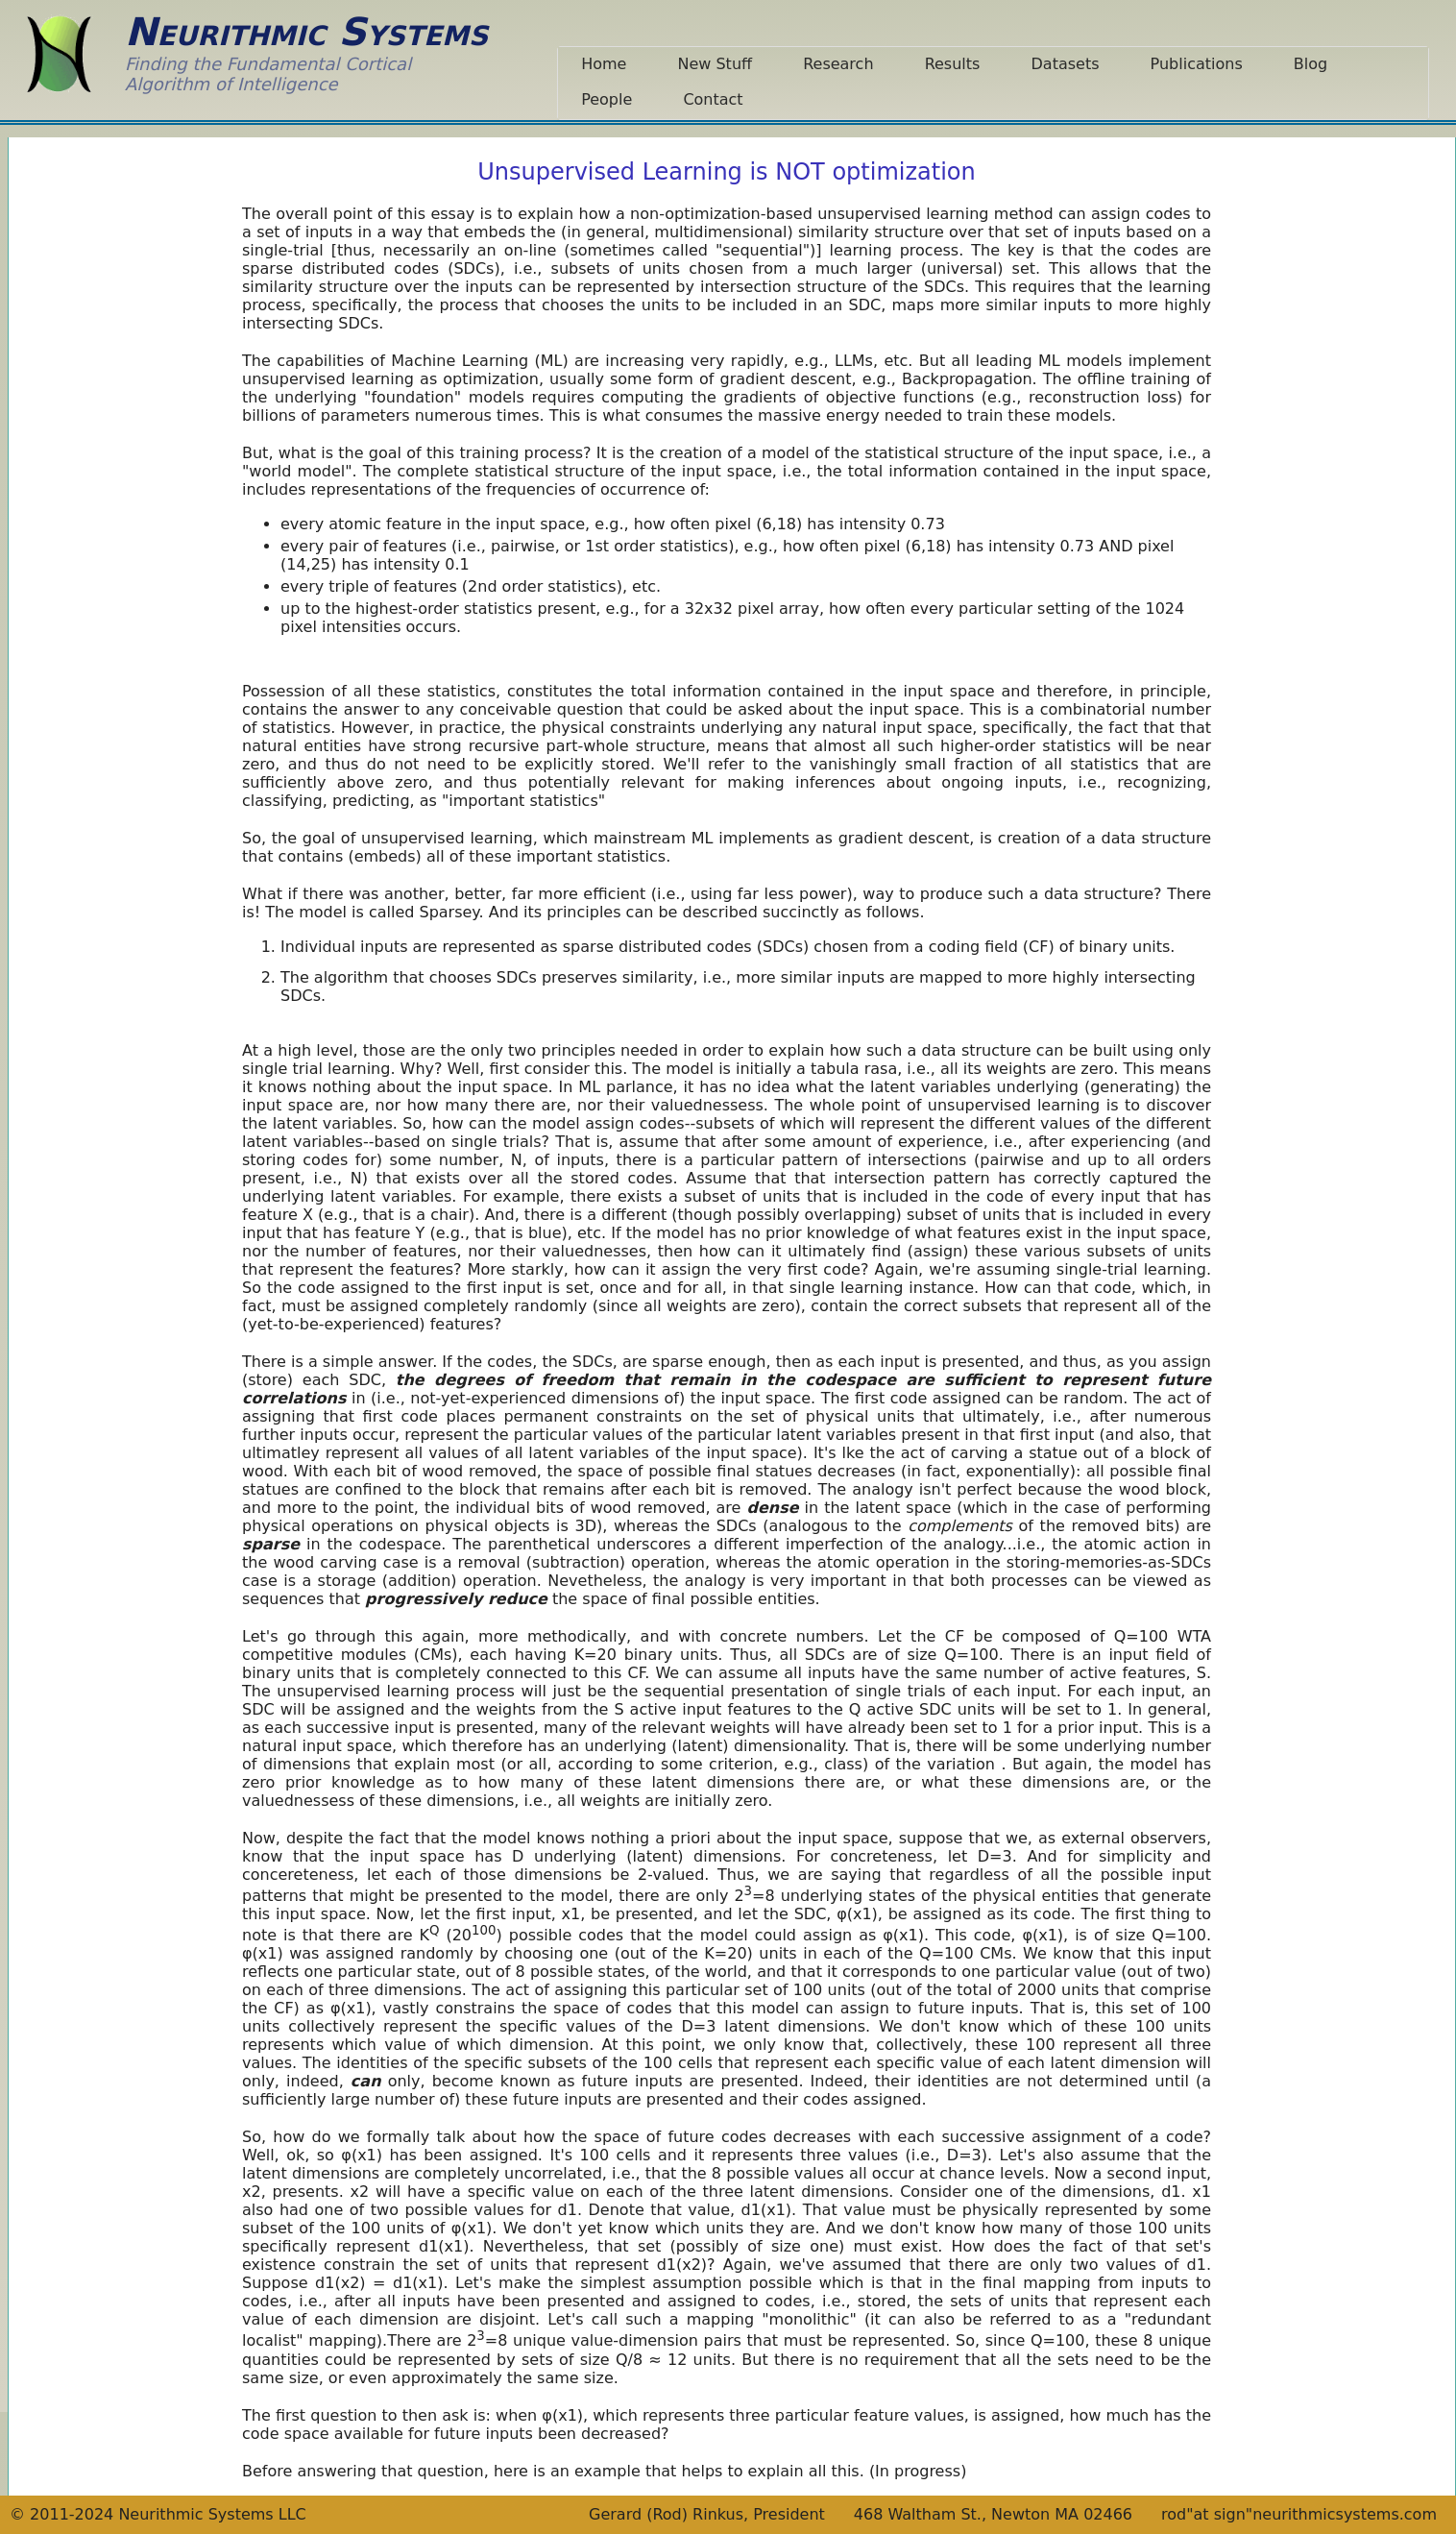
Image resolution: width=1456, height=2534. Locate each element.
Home (603, 64)
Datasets (1065, 64)
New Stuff (714, 64)
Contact (712, 99)
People (606, 99)
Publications (1197, 64)
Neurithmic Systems (306, 32)
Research (838, 64)
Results (953, 64)
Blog (1310, 64)
